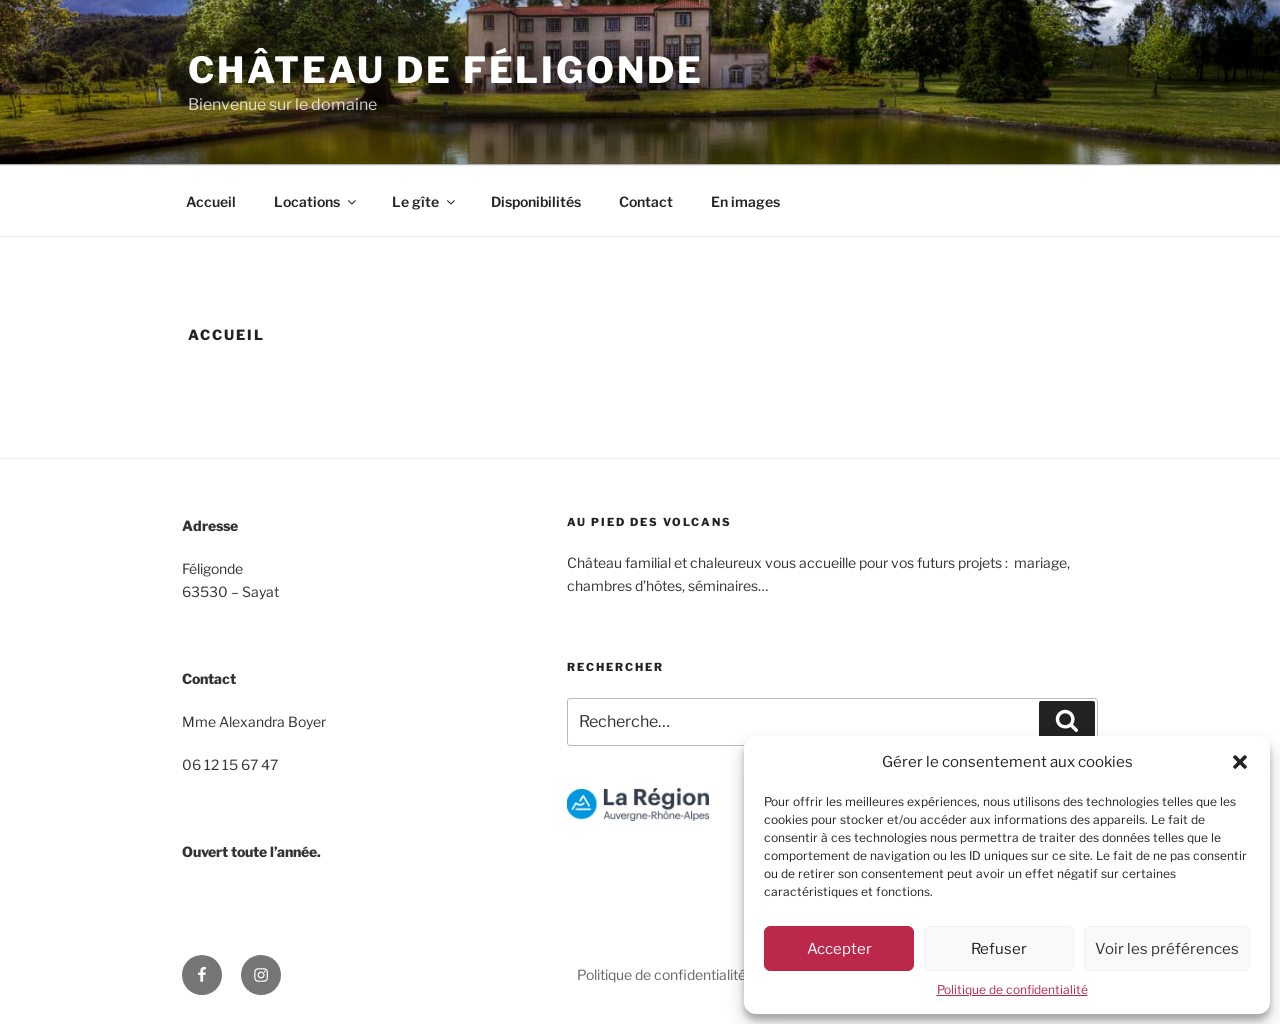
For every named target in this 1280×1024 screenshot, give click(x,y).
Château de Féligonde (446, 70)
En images (745, 201)
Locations (316, 201)
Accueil (211, 201)
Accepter (839, 949)
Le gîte (425, 201)
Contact (646, 201)
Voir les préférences (1167, 949)
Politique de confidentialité (1012, 989)
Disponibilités (536, 201)
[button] (1240, 762)
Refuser (999, 949)
